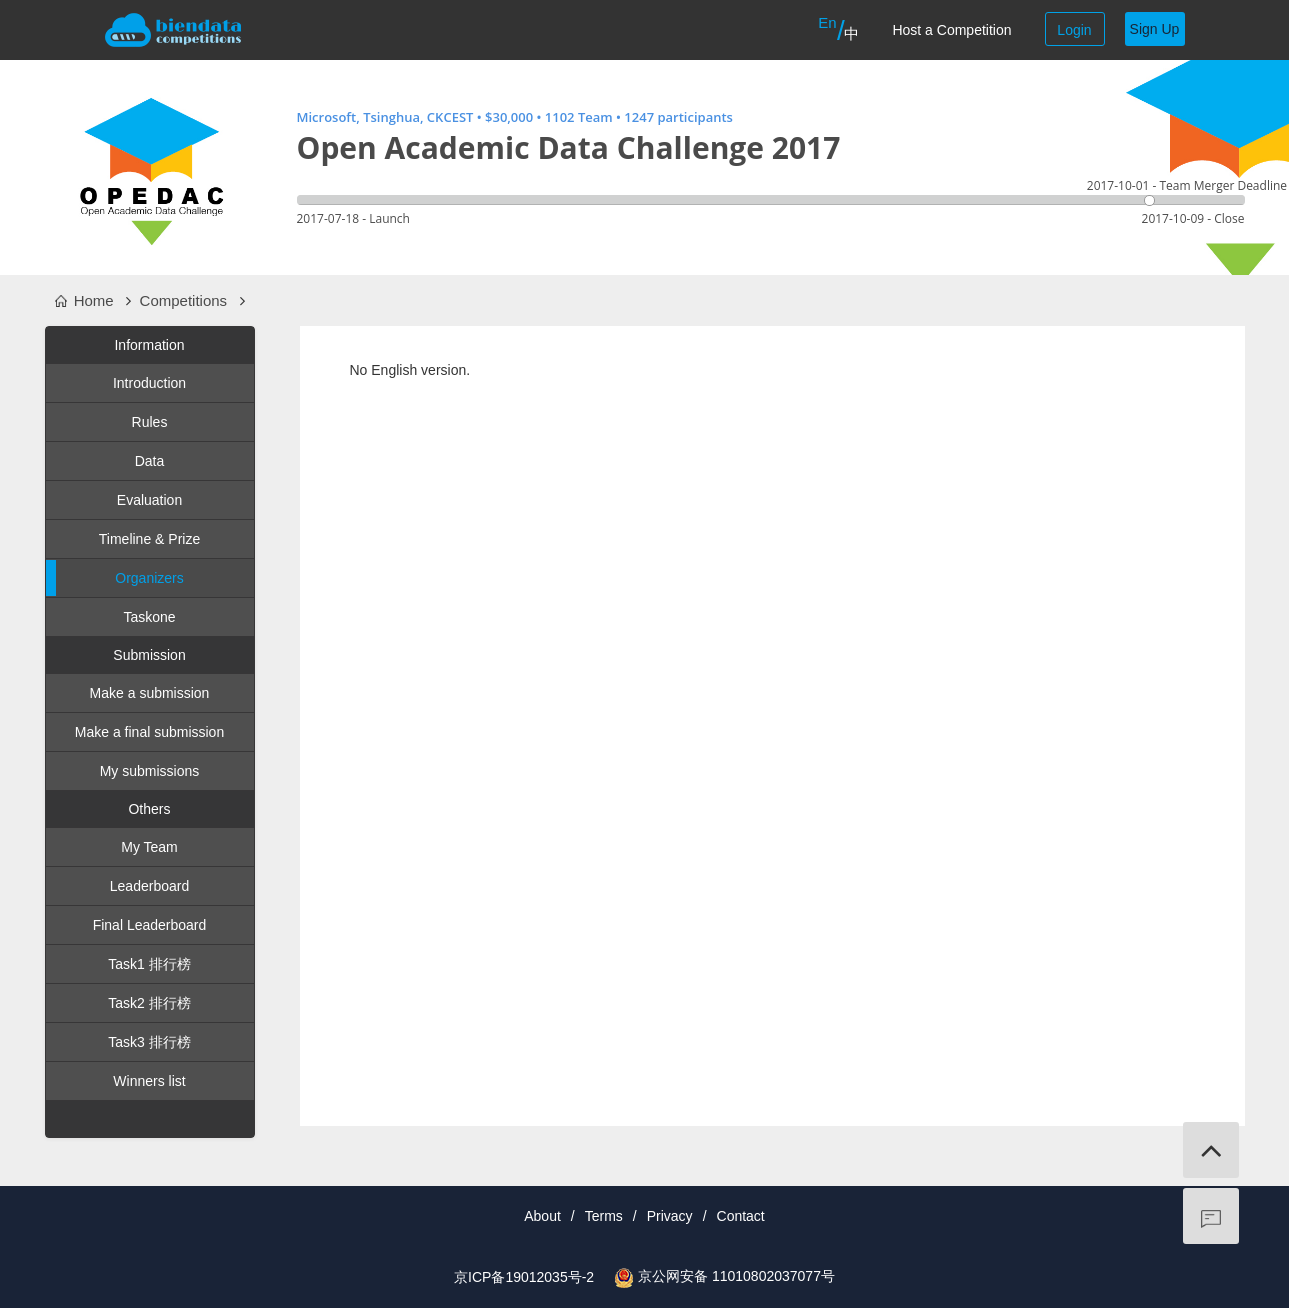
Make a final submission (149, 732)
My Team (149, 847)
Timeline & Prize (149, 539)
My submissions (150, 771)
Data (150, 461)
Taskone (149, 617)
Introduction (149, 383)
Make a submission (150, 693)
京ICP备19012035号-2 (524, 1277)
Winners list (149, 1081)
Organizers (115, 578)
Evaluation (149, 500)
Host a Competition (951, 30)
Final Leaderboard (150, 925)
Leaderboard (149, 886)
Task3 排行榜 (149, 1042)
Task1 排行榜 (149, 964)
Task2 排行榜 (149, 1003)
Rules (150, 422)
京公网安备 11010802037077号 (736, 1276)
